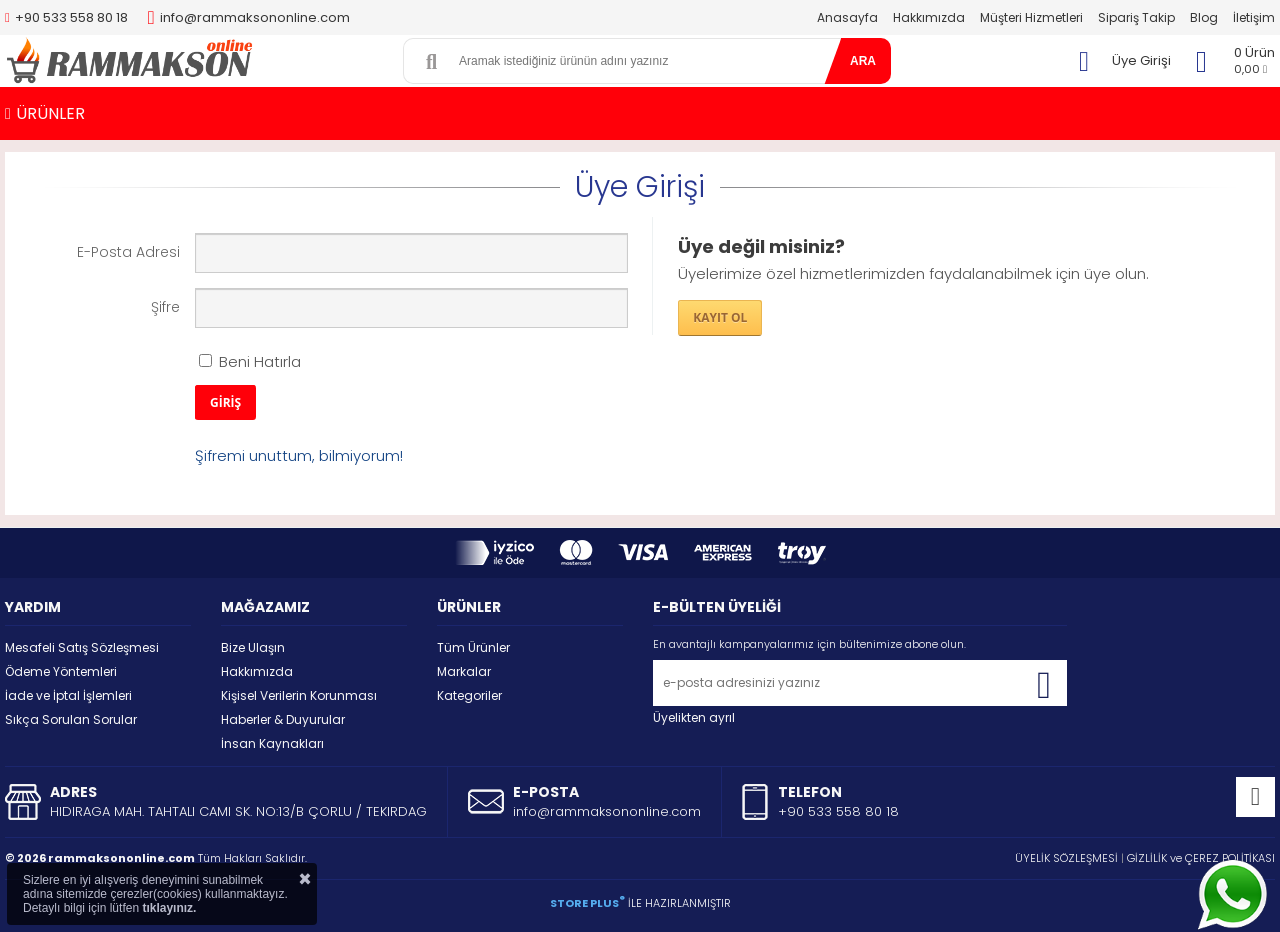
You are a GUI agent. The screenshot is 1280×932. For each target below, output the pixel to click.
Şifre (165, 307)
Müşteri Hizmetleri (1031, 17)
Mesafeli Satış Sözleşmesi (82, 647)
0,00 (1250, 69)
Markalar (464, 671)
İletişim (1254, 17)
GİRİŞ (225, 402)
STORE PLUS (587, 903)
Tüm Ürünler (473, 647)
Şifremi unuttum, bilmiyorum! (299, 455)
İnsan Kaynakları (272, 743)
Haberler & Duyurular (283, 719)
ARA (863, 61)
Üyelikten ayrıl (694, 717)
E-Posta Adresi (128, 252)
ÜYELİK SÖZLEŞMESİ (1066, 858)
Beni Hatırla (250, 361)
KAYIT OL (720, 317)
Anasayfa (847, 17)
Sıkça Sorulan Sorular (71, 719)
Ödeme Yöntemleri (61, 671)
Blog (1204, 17)
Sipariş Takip (1136, 17)
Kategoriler (469, 695)
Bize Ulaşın (253, 647)
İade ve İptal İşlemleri (68, 695)
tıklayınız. (169, 908)
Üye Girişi (1141, 60)
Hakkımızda (929, 17)
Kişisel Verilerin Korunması (299, 695)
